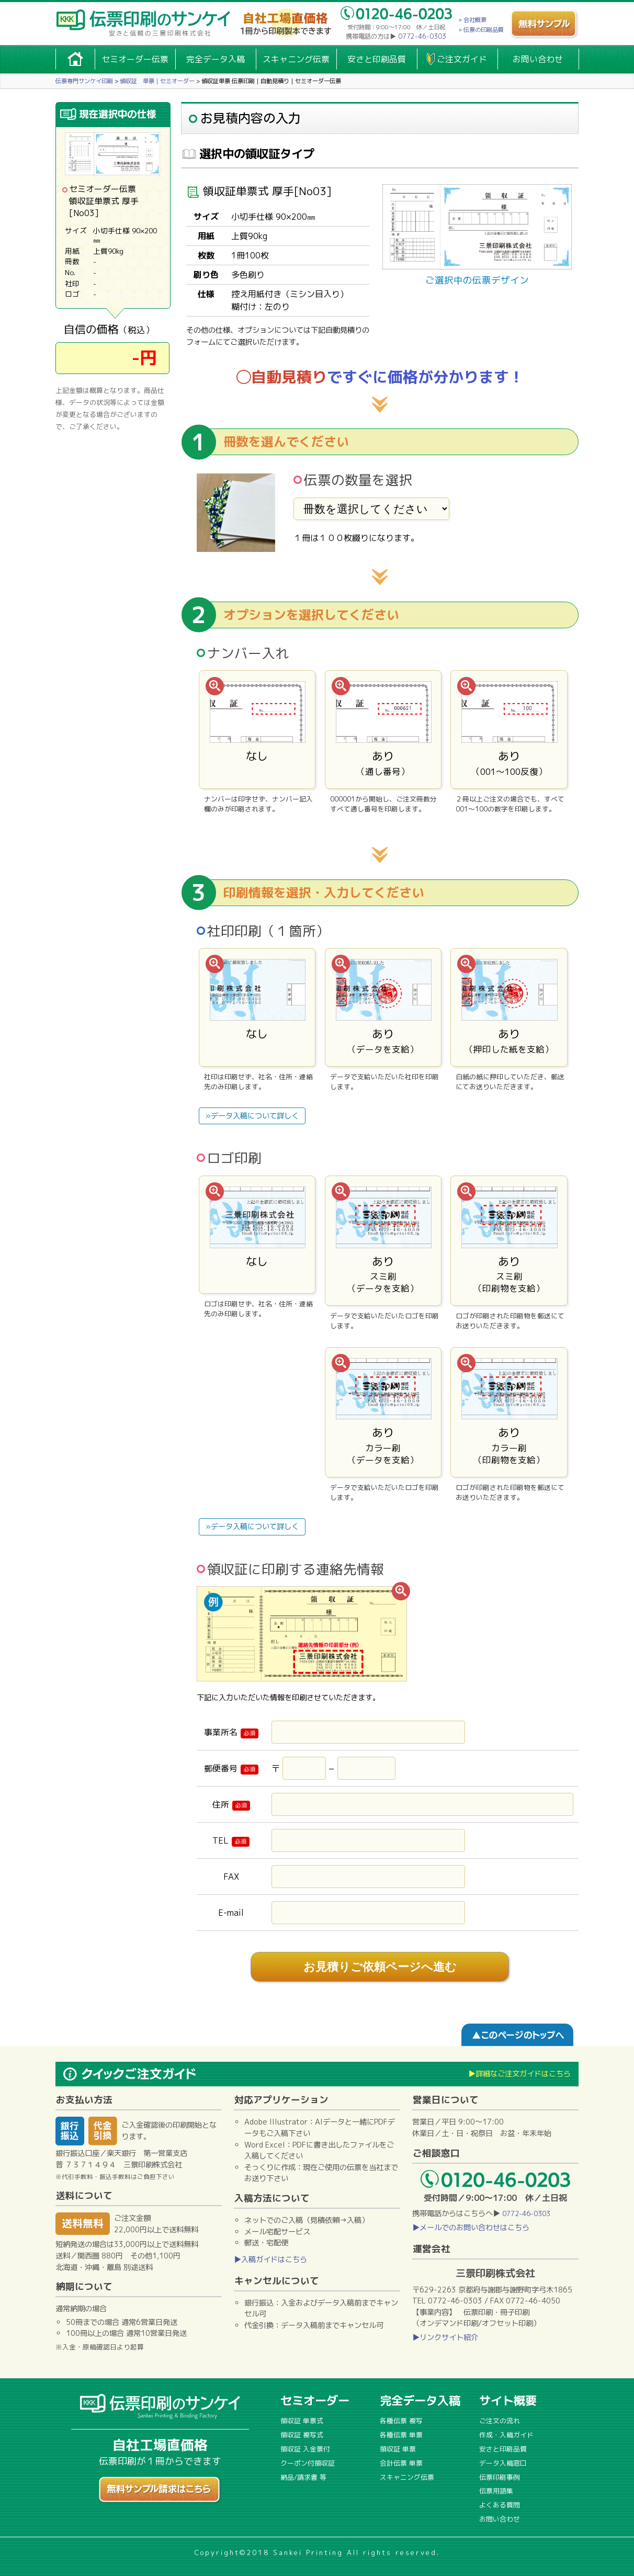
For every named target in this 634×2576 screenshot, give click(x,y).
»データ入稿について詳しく (252, 1116)
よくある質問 (499, 2505)
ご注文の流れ (499, 2420)
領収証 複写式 (301, 2434)
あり (383, 729)
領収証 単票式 (301, 2420)
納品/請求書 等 (303, 2477)
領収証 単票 (398, 2449)
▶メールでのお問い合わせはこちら (470, 2227)
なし (257, 729)
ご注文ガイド (462, 59)
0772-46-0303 (422, 36)
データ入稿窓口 (503, 2463)
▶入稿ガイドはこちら (270, 2259)
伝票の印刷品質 (483, 30)
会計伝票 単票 (401, 2463)
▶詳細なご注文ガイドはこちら (519, 2074)
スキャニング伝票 (296, 59)
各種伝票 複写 (401, 2420)
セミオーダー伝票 (134, 59)
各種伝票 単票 (401, 2434)
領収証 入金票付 (305, 2449)
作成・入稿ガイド (506, 2434)
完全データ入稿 (215, 59)
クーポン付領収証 (307, 2463)
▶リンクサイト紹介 (445, 2337)
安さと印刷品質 (376, 59)
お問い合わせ (538, 59)
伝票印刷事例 (499, 2477)
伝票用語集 (496, 2490)
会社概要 (474, 20)
